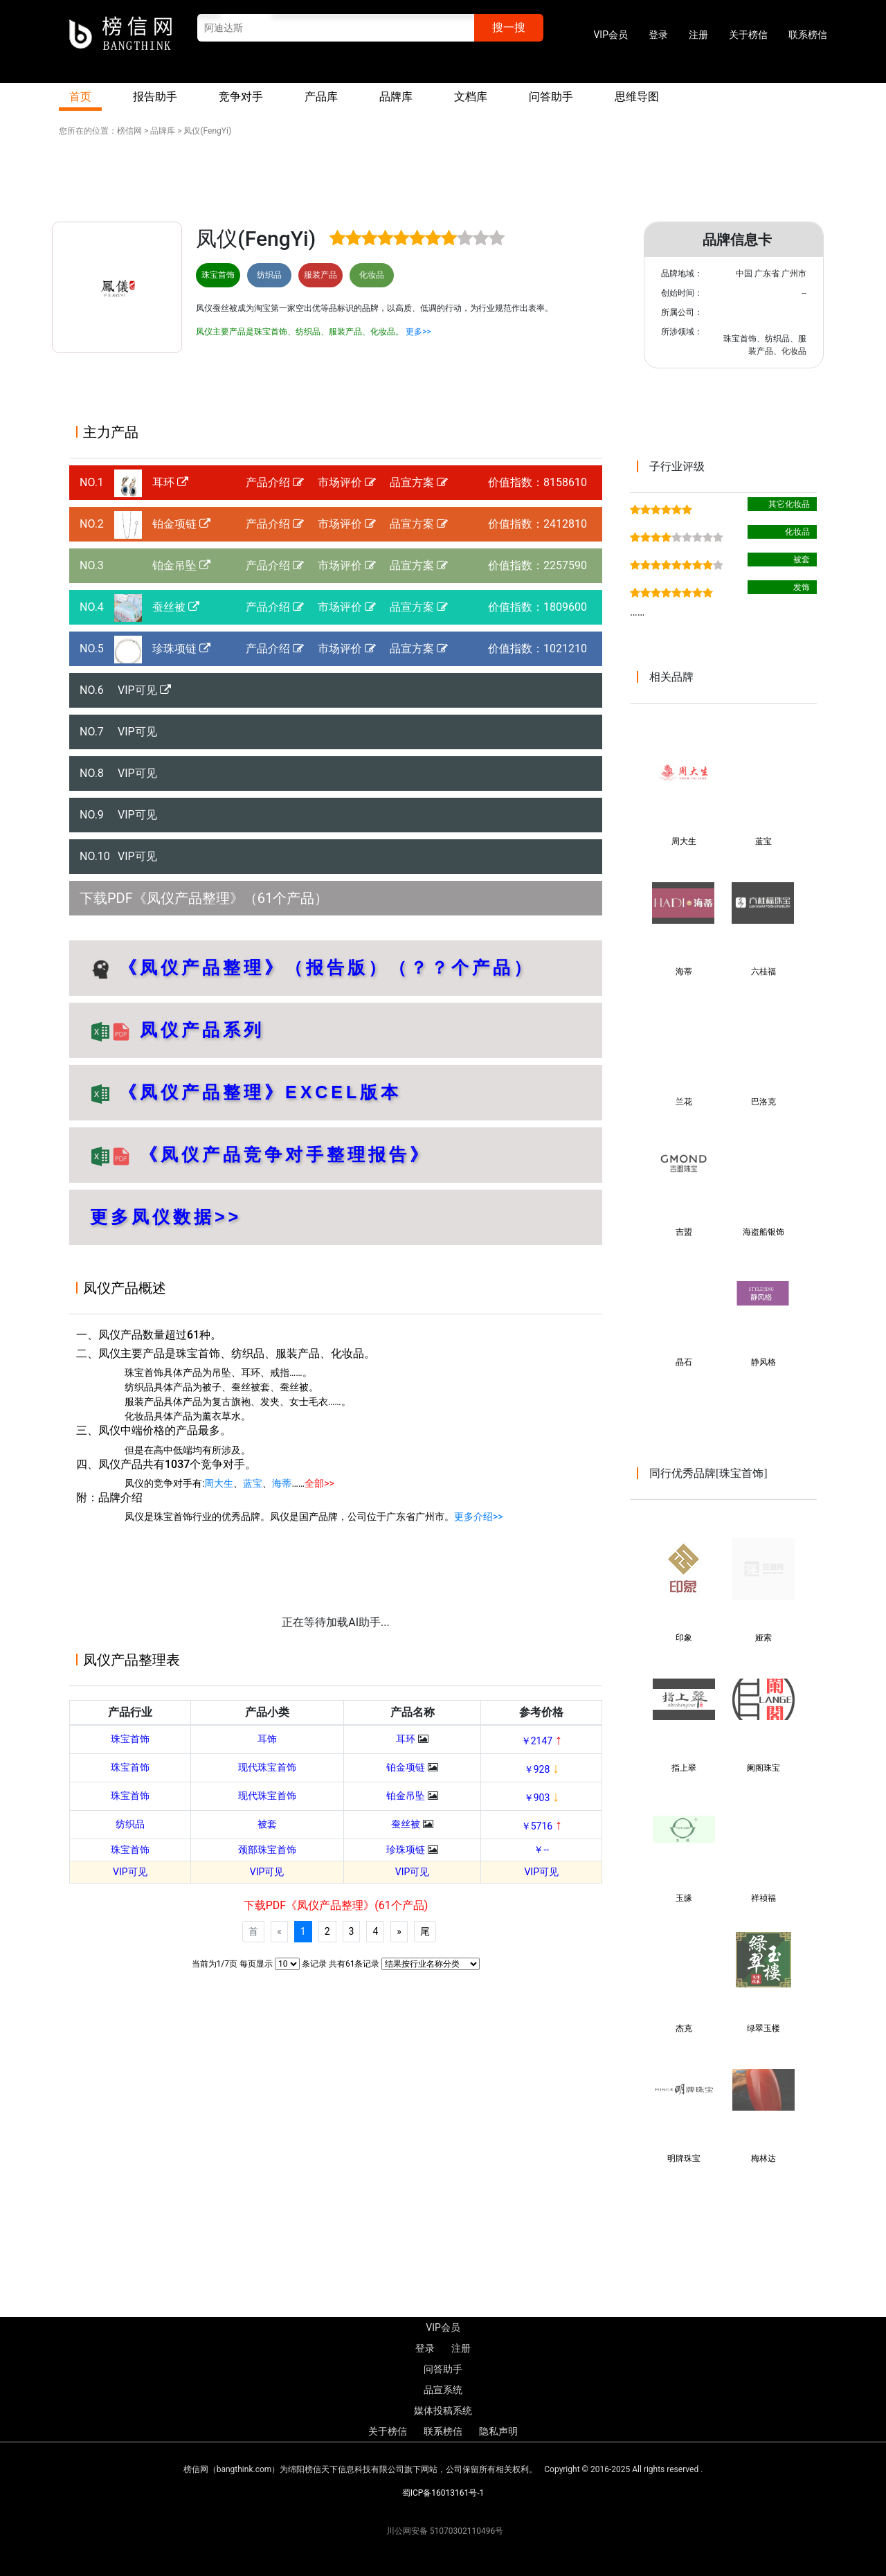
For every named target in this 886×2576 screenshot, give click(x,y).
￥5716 (541, 1826)
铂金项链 (181, 523)
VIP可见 (144, 690)
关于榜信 (748, 34)
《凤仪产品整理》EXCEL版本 (260, 1092)
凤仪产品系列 (198, 1029)
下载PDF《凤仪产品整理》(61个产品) (336, 1905)
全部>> (319, 1483)
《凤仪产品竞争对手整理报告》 (285, 1154)
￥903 (541, 1797)
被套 (267, 1824)
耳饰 (267, 1738)
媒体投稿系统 (443, 2410)
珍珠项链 (181, 648)
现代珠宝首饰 (267, 1767)
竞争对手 (241, 96)
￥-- (541, 1849)
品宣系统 (443, 2389)
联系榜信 (807, 34)
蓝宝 (252, 1483)
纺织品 (130, 1824)
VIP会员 (610, 34)
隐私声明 (498, 2431)
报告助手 (155, 96)
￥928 (541, 1769)
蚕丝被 (175, 607)
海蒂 (281, 1483)
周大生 (218, 1483)
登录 (658, 34)
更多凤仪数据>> (166, 1216)
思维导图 (637, 96)
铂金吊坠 (181, 565)
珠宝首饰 (130, 1738)
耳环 (170, 482)
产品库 (321, 96)
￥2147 (541, 1740)
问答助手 (551, 96)
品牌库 (396, 96)
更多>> (418, 332)
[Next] (399, 1931)
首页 (80, 96)
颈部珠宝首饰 (267, 1849)
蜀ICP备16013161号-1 (443, 2493)
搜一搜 (508, 27)
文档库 (470, 96)
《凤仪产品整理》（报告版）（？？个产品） (326, 967)
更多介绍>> (478, 1516)
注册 (698, 34)
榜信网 (129, 131)
